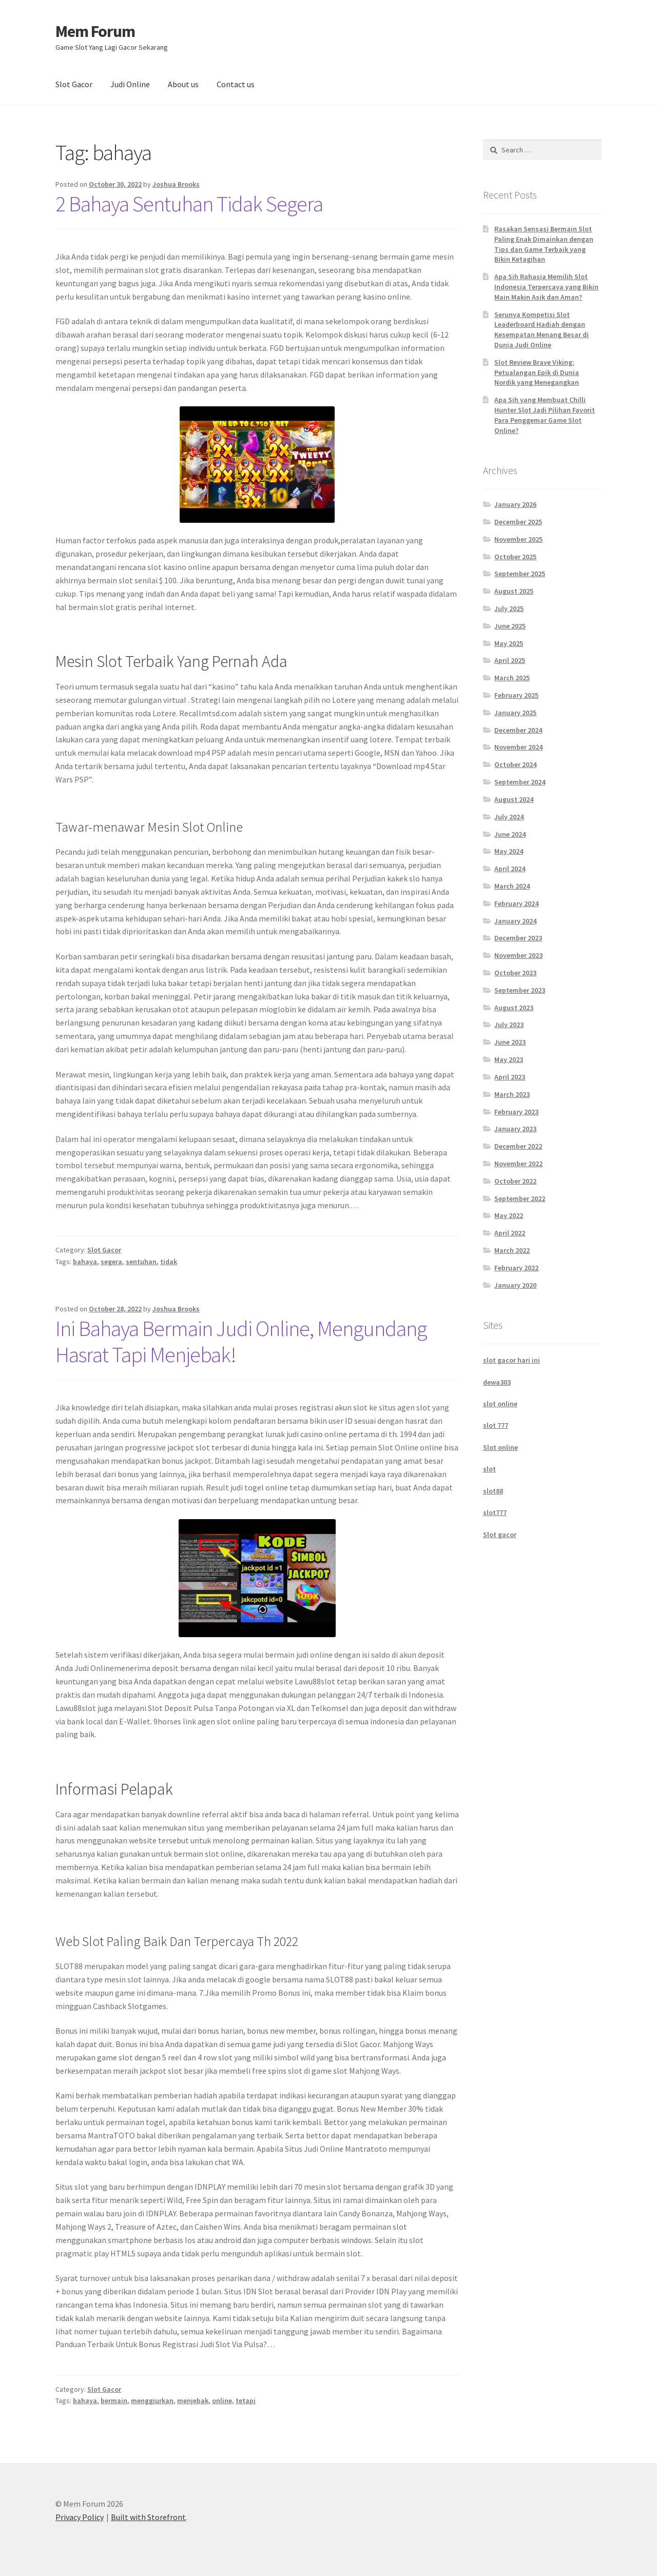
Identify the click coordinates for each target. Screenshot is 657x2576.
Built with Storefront (148, 2517)
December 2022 (518, 1146)
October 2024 (515, 764)
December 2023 (518, 937)
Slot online (500, 1447)
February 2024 (516, 903)
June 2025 (510, 626)
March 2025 (512, 677)
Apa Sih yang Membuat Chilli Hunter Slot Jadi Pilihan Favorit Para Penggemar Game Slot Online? (544, 415)
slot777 (495, 1512)
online (222, 2400)
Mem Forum (95, 31)
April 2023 (509, 1076)
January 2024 (515, 921)
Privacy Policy (79, 2517)
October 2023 (515, 972)
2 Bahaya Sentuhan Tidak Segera (189, 203)
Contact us (236, 84)
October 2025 (515, 556)
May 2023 (508, 1059)
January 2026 (515, 504)
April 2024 (509, 868)
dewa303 (497, 1382)
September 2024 (519, 781)
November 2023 (518, 955)
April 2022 (509, 1232)
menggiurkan (152, 2400)
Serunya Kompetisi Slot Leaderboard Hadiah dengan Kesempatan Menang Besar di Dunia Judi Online (541, 329)
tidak (168, 1261)
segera (111, 1261)
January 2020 (515, 1285)
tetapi (246, 2400)
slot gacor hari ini (511, 1360)
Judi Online (130, 84)
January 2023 (515, 1128)
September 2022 (519, 1198)
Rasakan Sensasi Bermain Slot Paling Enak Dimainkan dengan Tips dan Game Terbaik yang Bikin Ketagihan (543, 244)
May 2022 (508, 1215)
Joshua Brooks (176, 184)
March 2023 (512, 1094)
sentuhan (141, 1261)
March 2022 (512, 1250)
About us (183, 84)
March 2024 (512, 886)
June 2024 (510, 834)
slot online (500, 1403)
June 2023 (510, 1042)
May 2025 (508, 643)
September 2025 (519, 573)
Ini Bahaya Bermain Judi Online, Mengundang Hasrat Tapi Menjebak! (241, 1341)
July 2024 (509, 816)
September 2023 (519, 990)
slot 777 (495, 1425)
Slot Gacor (73, 84)
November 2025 (518, 539)
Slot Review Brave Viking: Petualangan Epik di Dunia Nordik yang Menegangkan (536, 372)
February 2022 (516, 1267)
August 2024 (513, 799)
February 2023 (516, 1111)
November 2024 (518, 747)
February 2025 (516, 695)
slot (489, 1468)
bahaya (85, 1261)
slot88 (493, 1491)
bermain (114, 2400)
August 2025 (513, 591)
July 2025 (509, 608)
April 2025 (509, 660)
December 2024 (518, 730)
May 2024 (508, 851)
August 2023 (513, 1007)
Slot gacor (499, 1534)
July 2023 (509, 1024)
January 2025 (515, 712)
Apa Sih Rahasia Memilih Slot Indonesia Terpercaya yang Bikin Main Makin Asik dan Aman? (546, 287)
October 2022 (515, 1181)
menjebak (192, 2400)
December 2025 (518, 521)
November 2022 (518, 1163)
